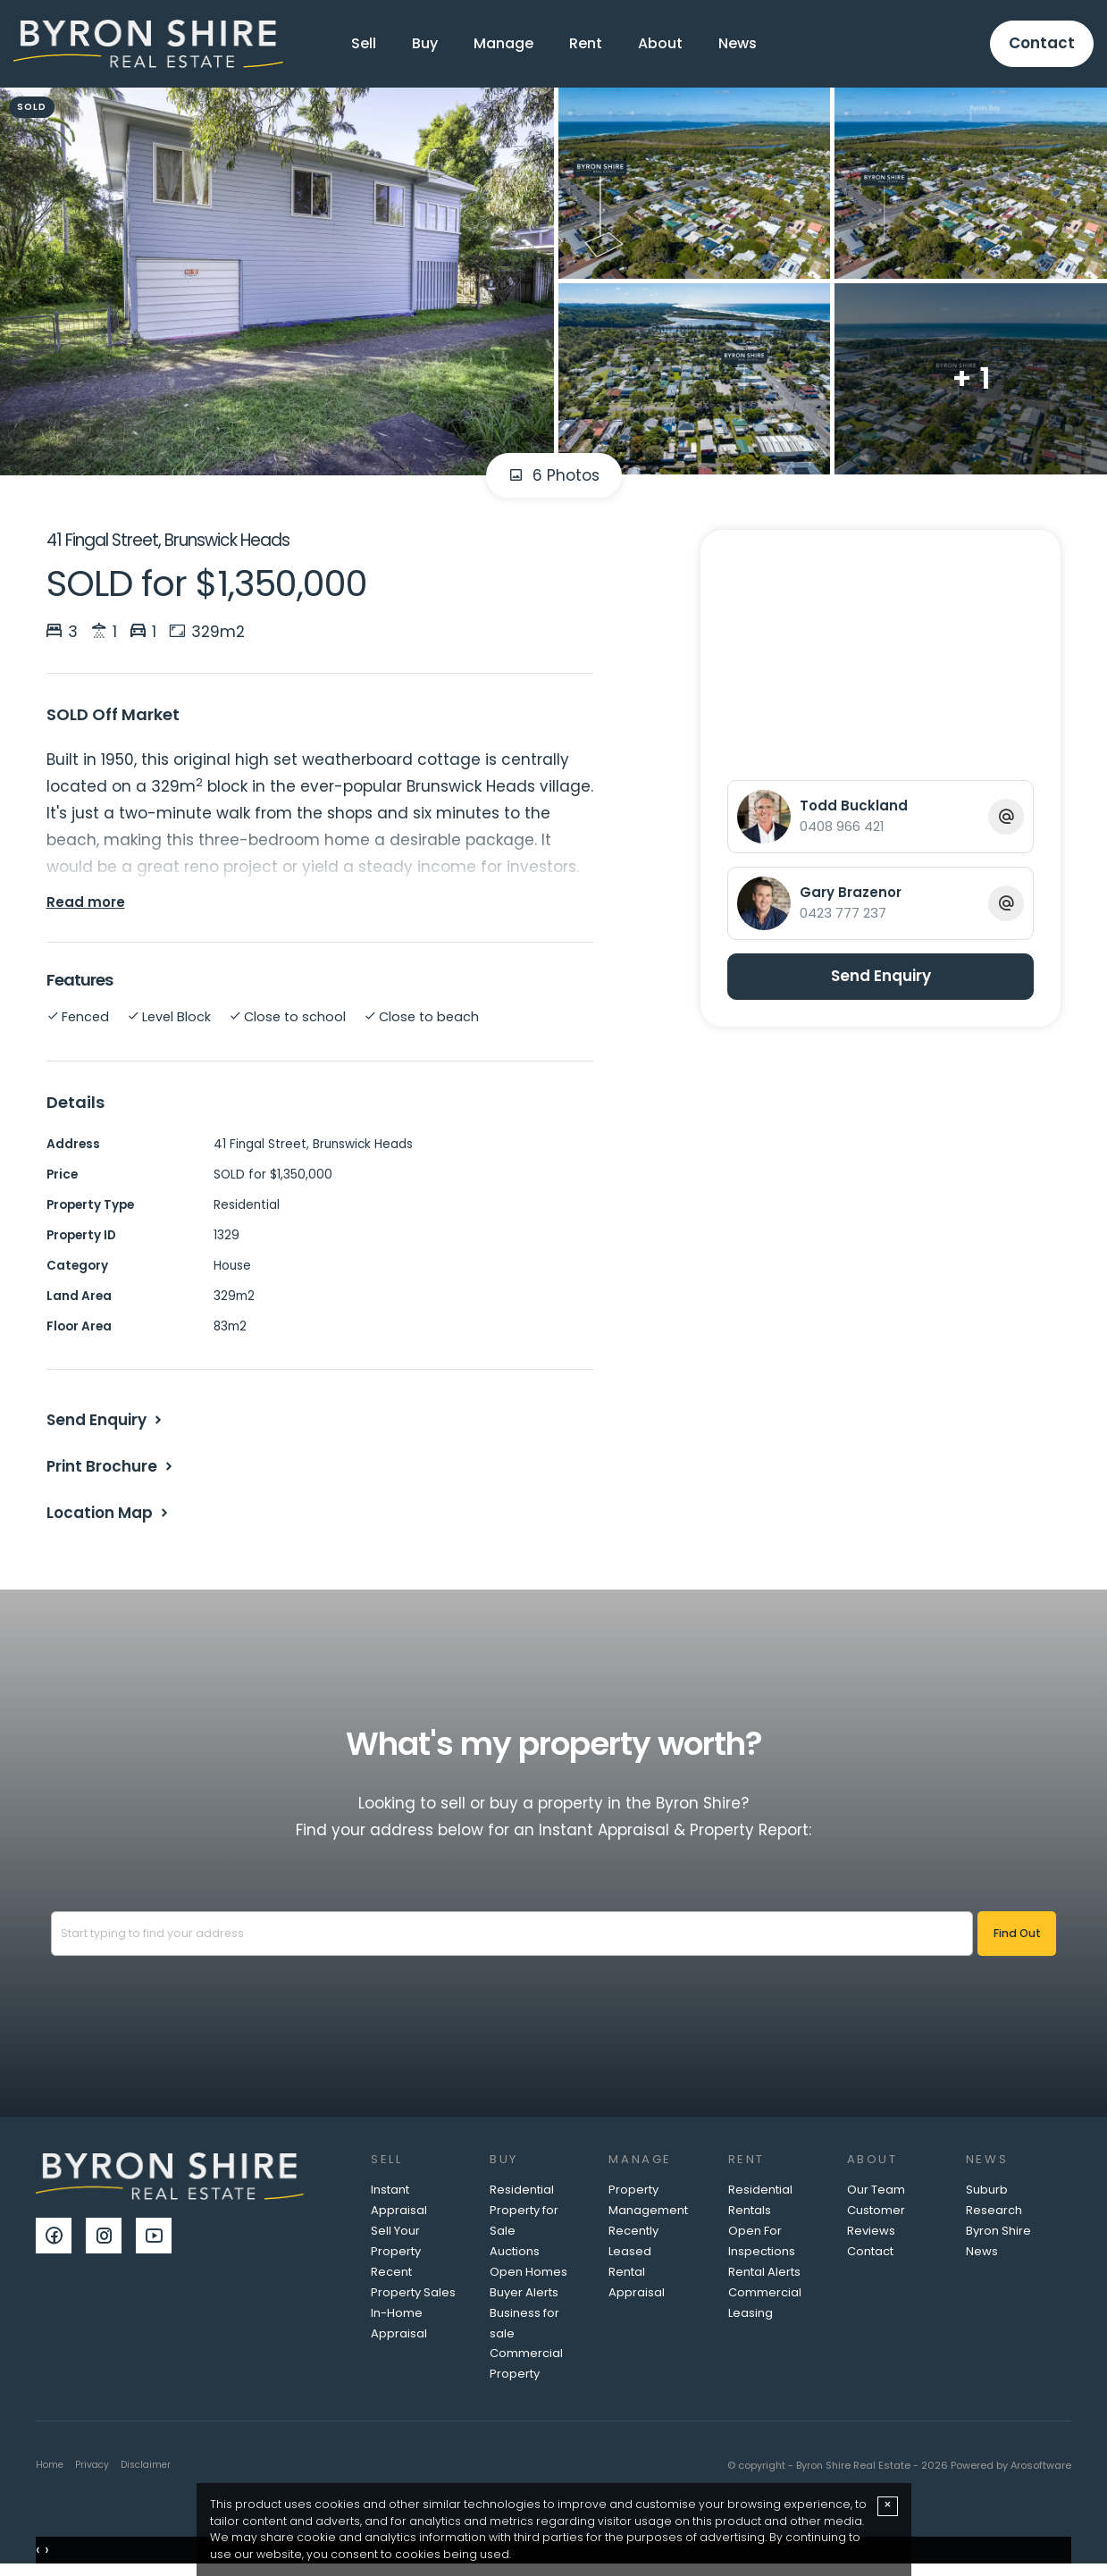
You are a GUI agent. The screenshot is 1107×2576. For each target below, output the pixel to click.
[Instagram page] (111, 2237)
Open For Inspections (761, 2241)
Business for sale (524, 2323)
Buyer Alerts (524, 2292)
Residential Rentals (760, 2200)
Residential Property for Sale (524, 2210)
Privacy (92, 2464)
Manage (503, 43)
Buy (425, 43)
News (737, 43)
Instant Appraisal (399, 2200)
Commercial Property (526, 2363)
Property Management (648, 2200)
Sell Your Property (396, 2241)
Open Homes (528, 2271)
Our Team (876, 2189)
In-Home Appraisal (399, 2323)
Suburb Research (994, 2200)
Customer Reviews (876, 2220)
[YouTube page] (158, 2237)
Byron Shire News (998, 2241)
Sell (363, 43)
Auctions (515, 2251)
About (660, 43)
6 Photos (554, 475)
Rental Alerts (764, 2271)
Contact (1042, 43)
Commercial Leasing (764, 2302)
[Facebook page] (61, 2237)
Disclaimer (146, 2464)
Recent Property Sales (413, 2282)
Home (49, 2464)
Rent (585, 43)
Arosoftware (1041, 2465)
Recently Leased (633, 2241)
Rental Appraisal (636, 2282)
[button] (111, 1466)
